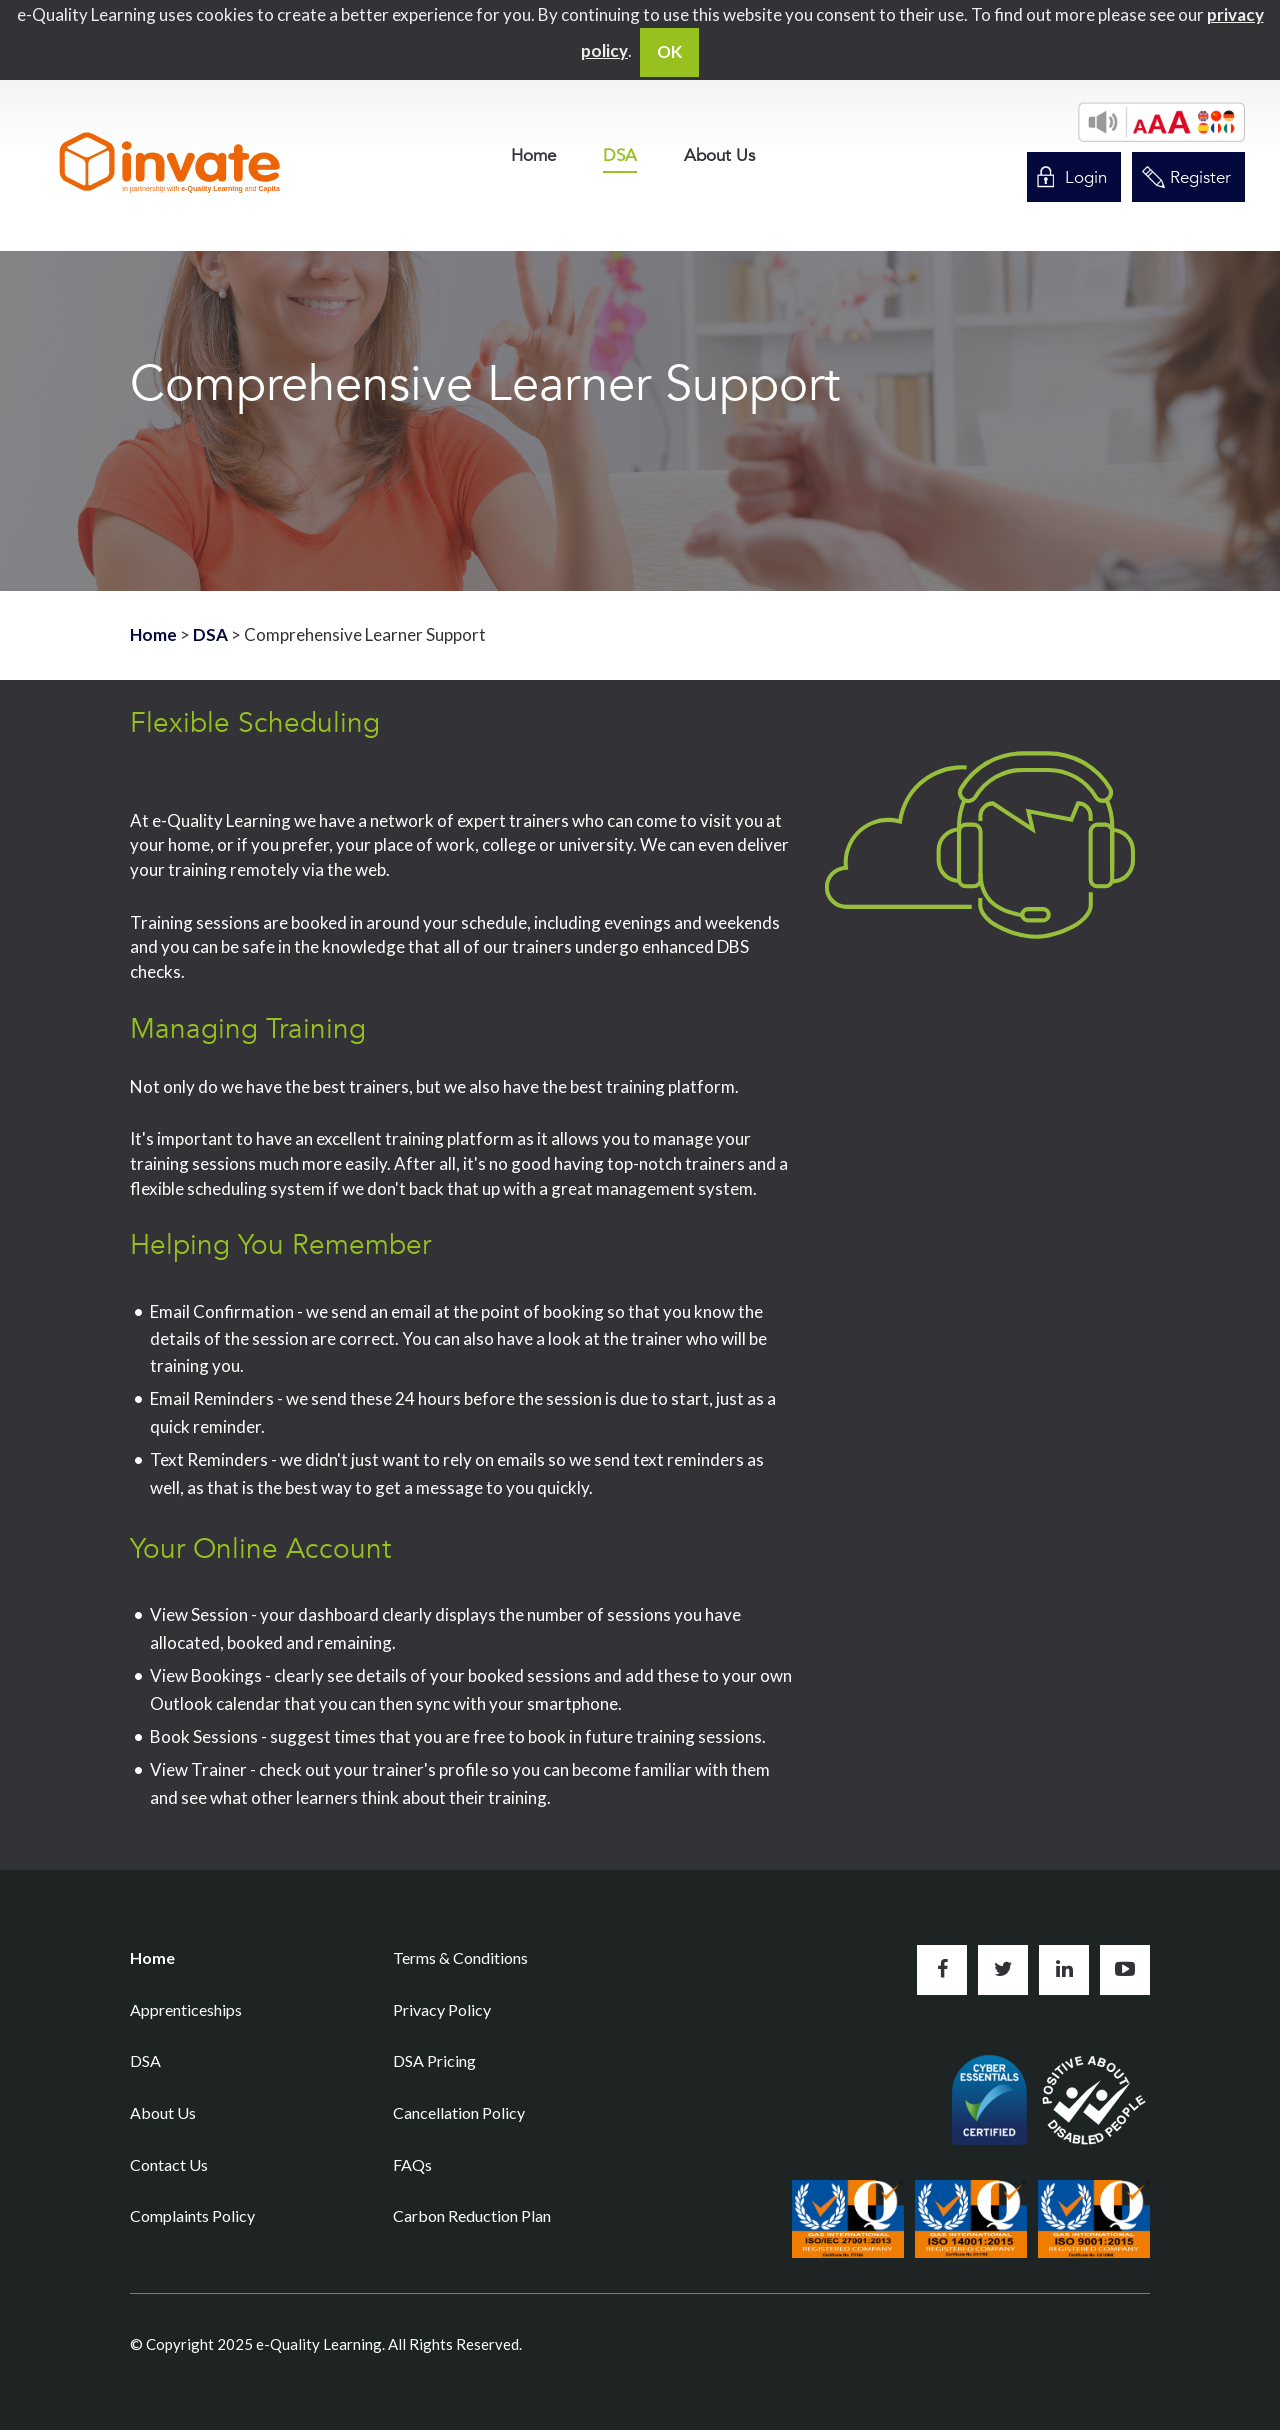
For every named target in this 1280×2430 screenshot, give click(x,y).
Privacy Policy (442, 2009)
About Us (719, 155)
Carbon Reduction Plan (472, 2215)
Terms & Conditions (460, 1957)
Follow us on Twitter (1003, 1970)
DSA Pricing (434, 2060)
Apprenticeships (186, 2009)
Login (1086, 177)
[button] (1161, 122)
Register (1200, 177)
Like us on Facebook (942, 1970)
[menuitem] (533, 155)
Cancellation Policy (459, 2112)
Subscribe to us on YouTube (1125, 1970)
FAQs (412, 2164)
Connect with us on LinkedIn (1064, 1970)
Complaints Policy (192, 2215)
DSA (620, 157)
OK (669, 51)
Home (533, 155)
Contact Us (169, 2164)
